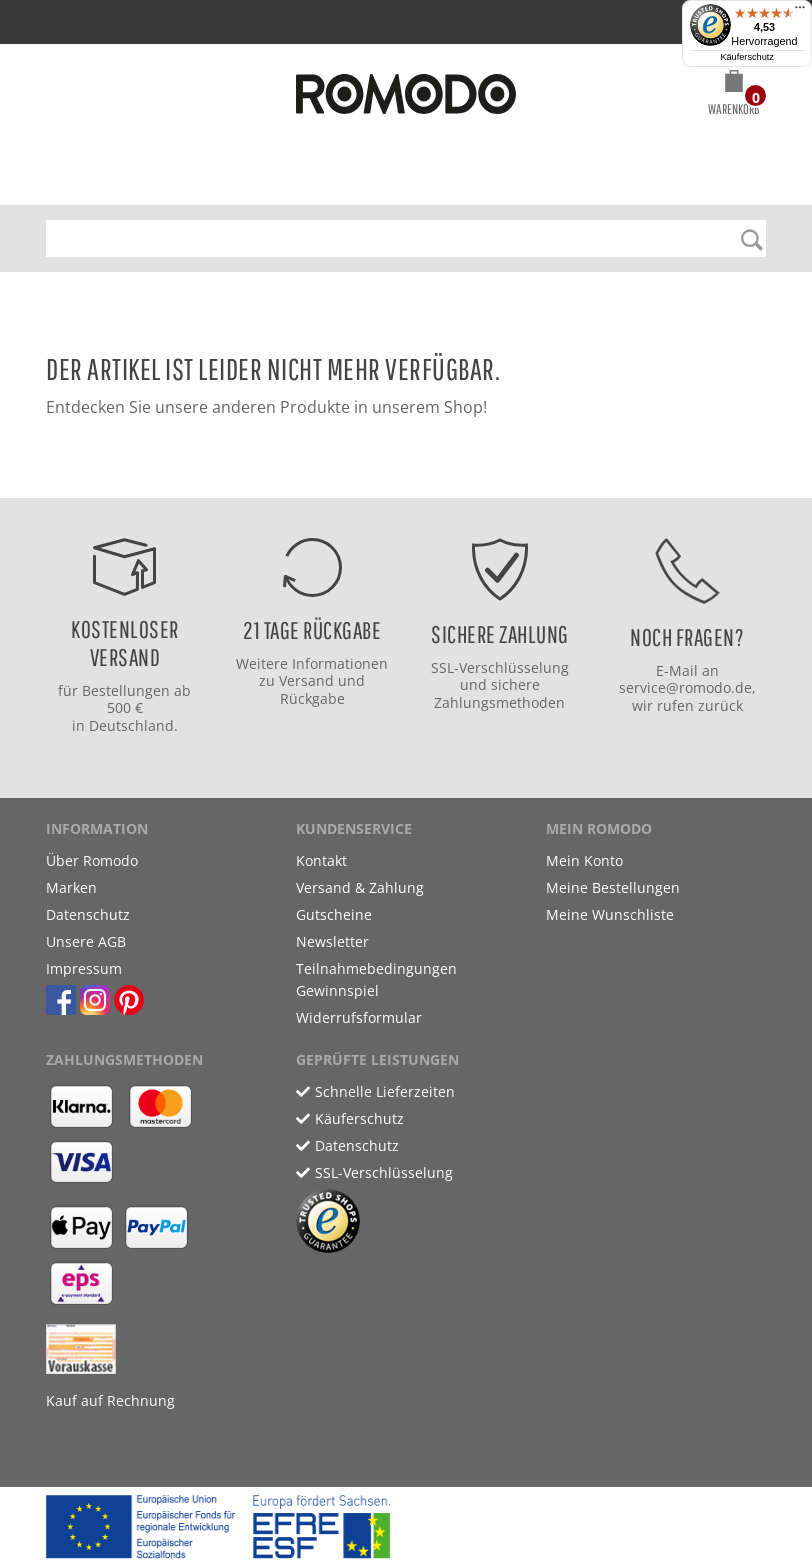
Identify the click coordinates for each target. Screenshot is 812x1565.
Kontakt (321, 860)
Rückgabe (312, 698)
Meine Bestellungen (613, 887)
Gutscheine (334, 914)
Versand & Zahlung (360, 887)
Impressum (84, 968)
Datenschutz (88, 914)
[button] (733, 96)
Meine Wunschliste (610, 914)
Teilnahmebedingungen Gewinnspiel (376, 979)
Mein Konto (584, 860)
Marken (71, 887)
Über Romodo (92, 860)
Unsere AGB (86, 941)
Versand (306, 680)
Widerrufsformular (359, 1017)
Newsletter (332, 941)
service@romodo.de (685, 687)
